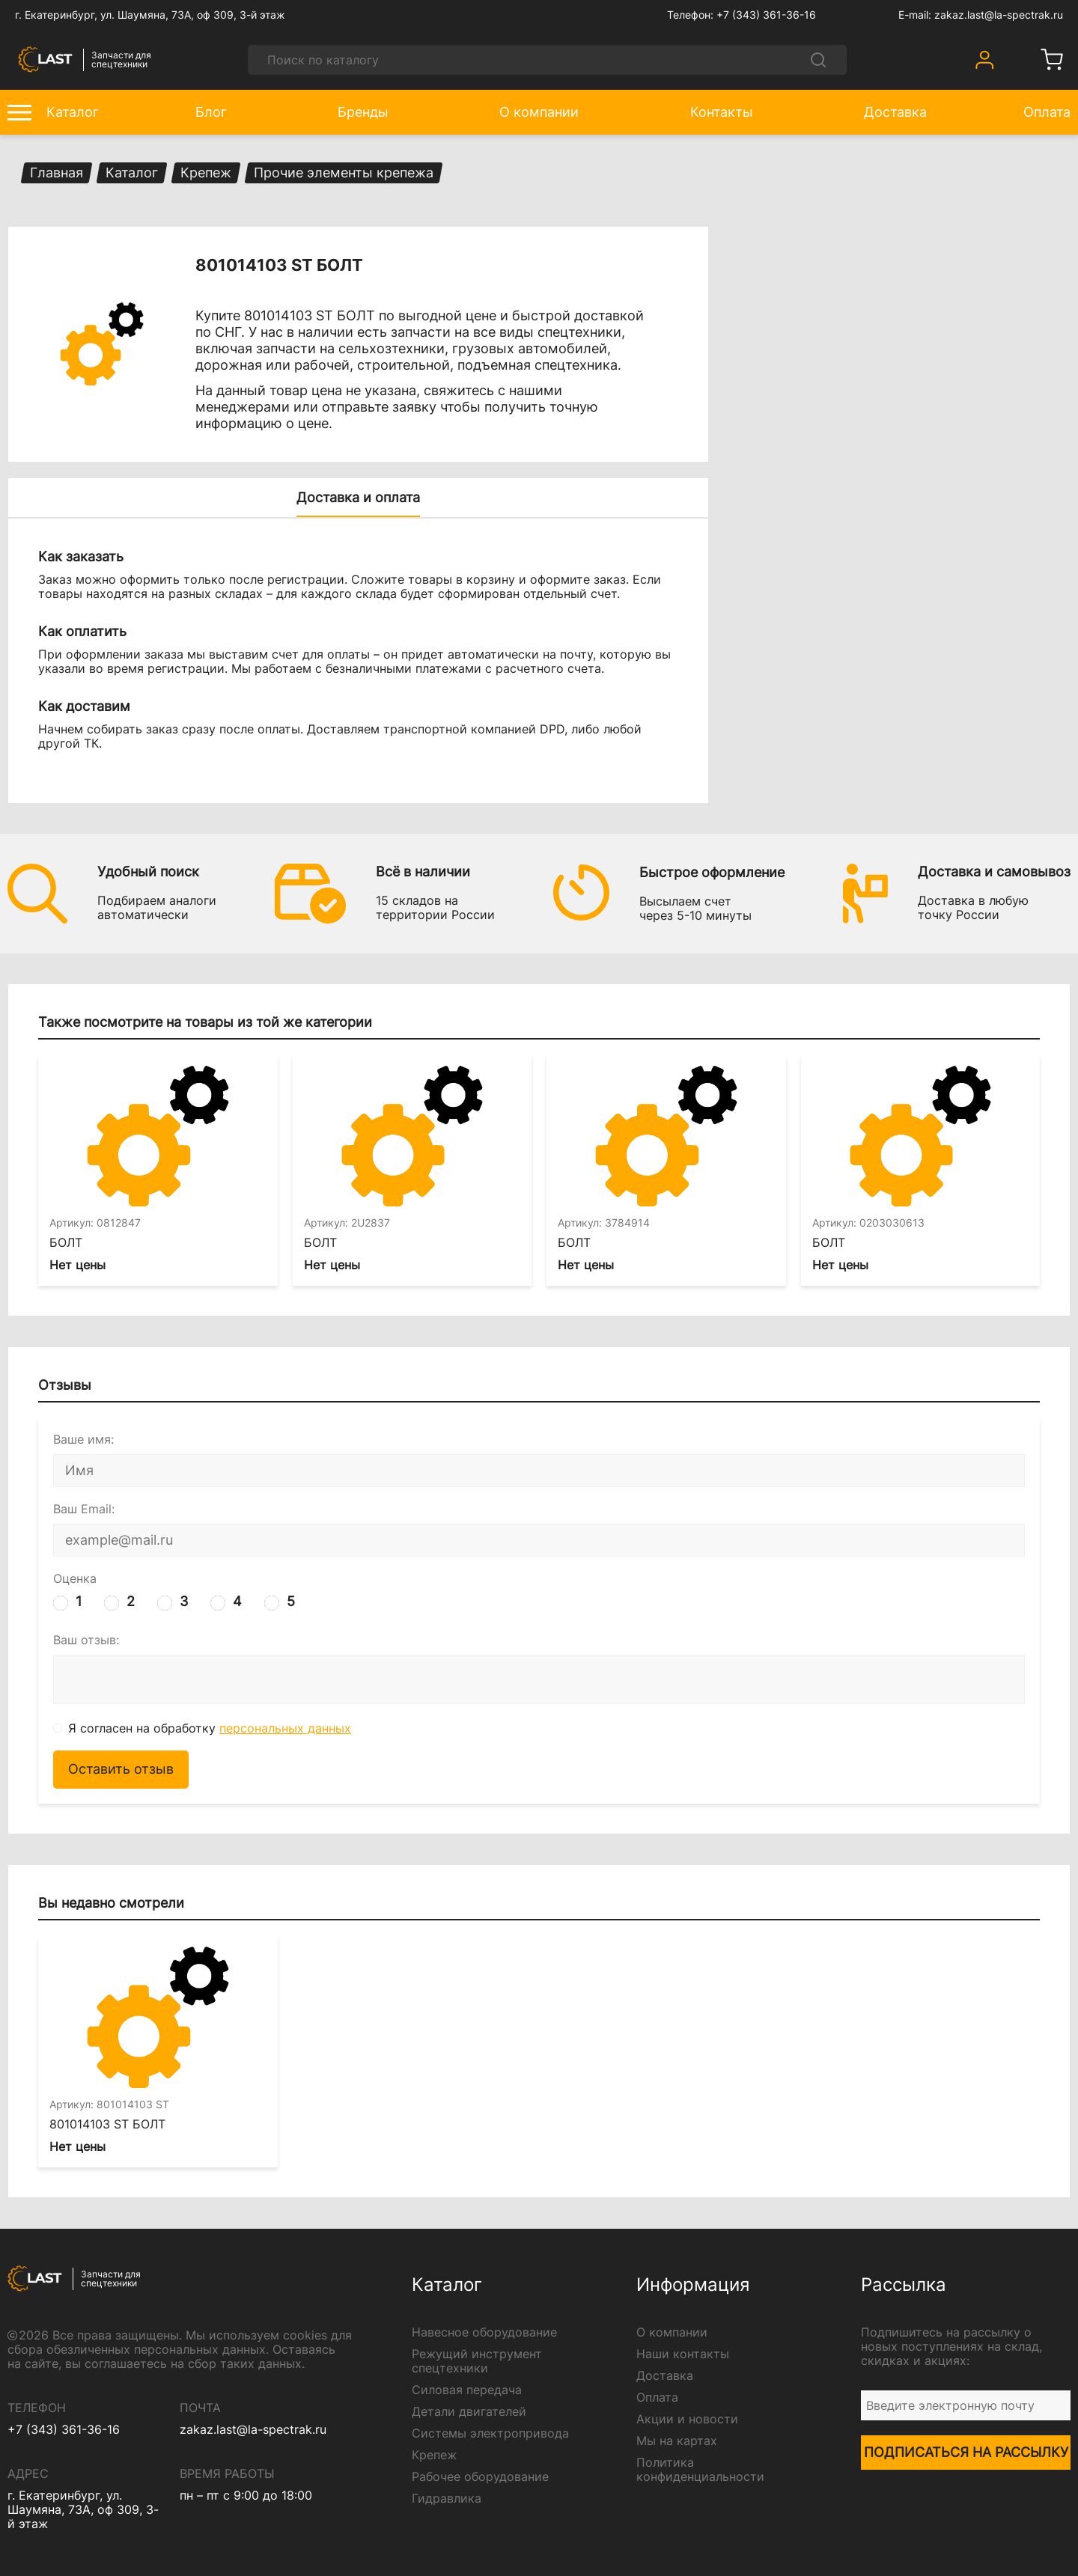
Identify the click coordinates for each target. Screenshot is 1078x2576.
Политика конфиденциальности (700, 2470)
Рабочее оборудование (480, 2477)
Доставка (664, 2376)
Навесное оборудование (484, 2332)
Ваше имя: (83, 1440)
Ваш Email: (84, 1510)
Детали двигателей (469, 2412)
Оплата (657, 2397)
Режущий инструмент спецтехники (477, 2361)
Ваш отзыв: (86, 1640)
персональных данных (285, 1728)
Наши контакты (682, 2354)
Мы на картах (676, 2441)
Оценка (75, 1579)
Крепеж (434, 2455)
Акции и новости (687, 2419)
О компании (671, 2332)
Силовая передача (467, 2390)
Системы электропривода (490, 2433)
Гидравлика (446, 2498)
